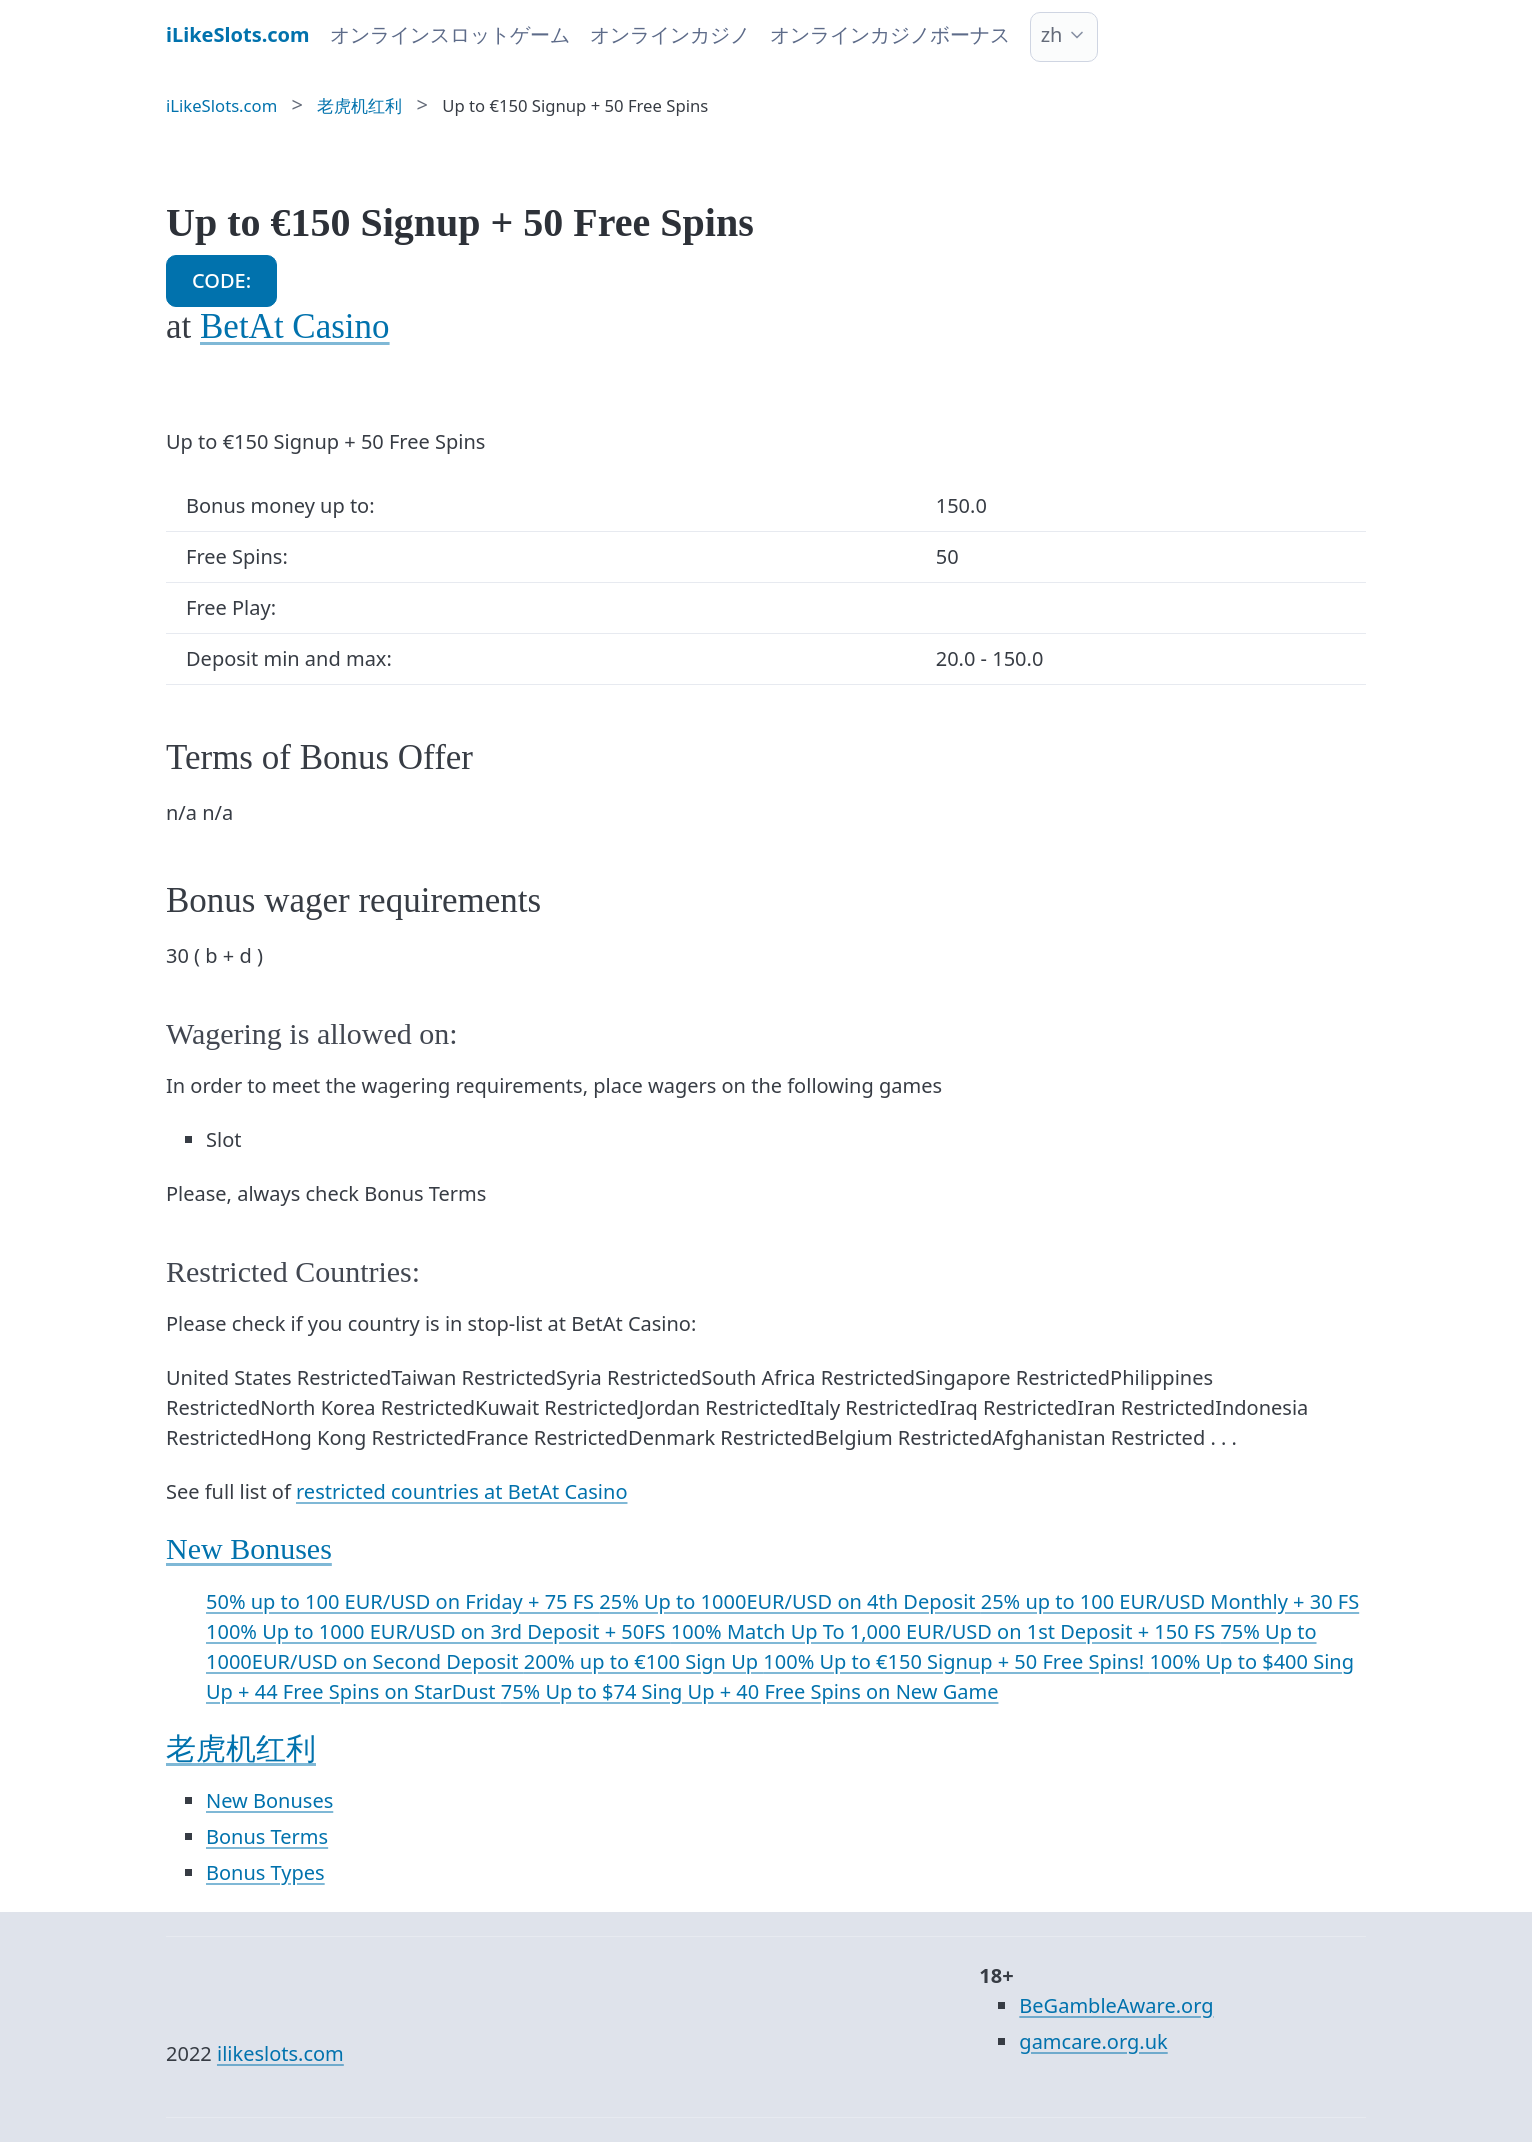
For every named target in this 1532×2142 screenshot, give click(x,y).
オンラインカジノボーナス (890, 34)
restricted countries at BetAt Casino (461, 1491)
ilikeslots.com (280, 2053)
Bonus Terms (267, 1836)
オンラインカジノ (670, 34)
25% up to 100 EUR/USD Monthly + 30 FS (1170, 1601)
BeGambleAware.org (1116, 2005)
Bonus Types (265, 1872)
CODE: (221, 280)
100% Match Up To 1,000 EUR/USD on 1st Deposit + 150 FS (946, 1631)
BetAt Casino (295, 326)
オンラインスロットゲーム (450, 34)
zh (1052, 34)
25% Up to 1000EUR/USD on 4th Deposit (789, 1601)
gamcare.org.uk (1093, 2041)
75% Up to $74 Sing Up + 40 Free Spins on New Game (750, 1691)
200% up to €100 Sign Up (644, 1661)
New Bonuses (249, 1548)
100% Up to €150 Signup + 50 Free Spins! (956, 1661)
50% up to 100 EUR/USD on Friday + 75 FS (402, 1601)
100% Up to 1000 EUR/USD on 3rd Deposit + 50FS (438, 1631)
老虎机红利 (241, 1748)
